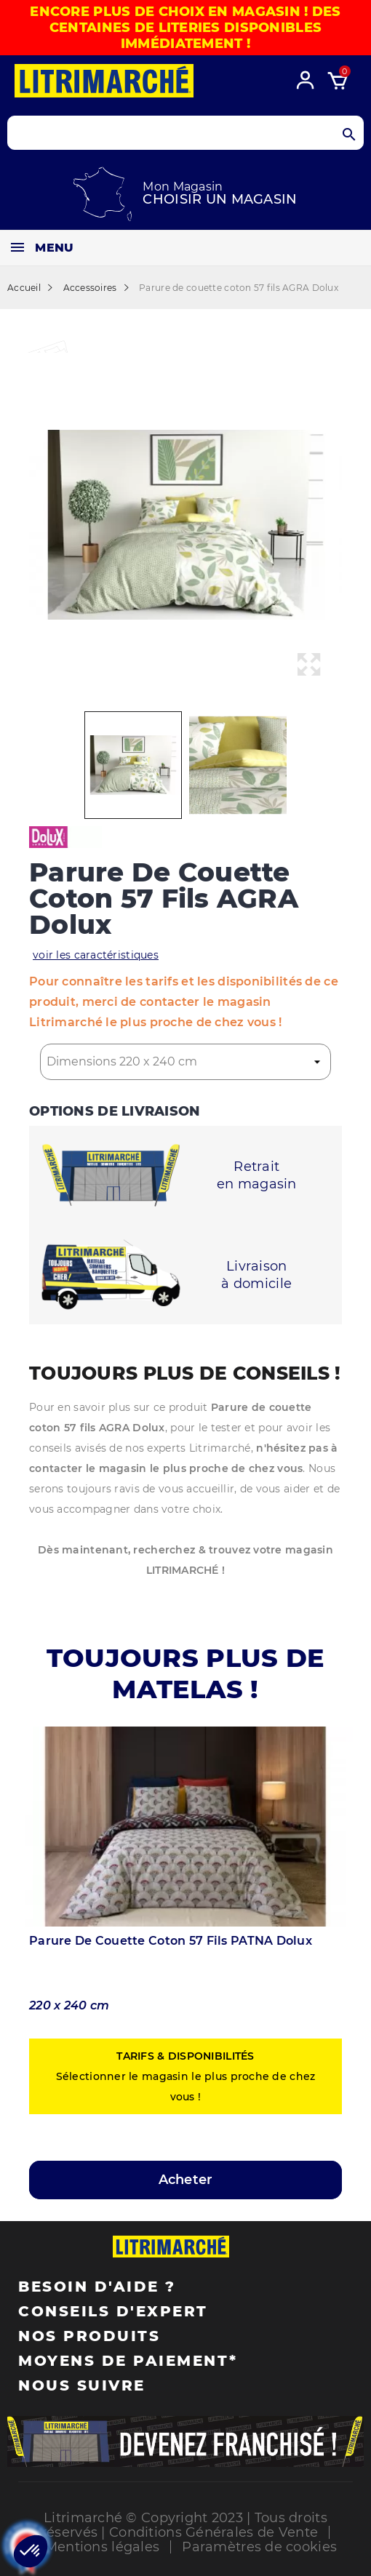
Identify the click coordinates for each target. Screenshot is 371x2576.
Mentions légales (102, 2546)
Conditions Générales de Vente (213, 2532)
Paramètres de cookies (259, 2546)
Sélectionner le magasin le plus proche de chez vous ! (186, 2076)
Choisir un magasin (220, 199)
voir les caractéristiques (96, 954)
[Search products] (185, 133)
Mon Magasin (183, 186)
